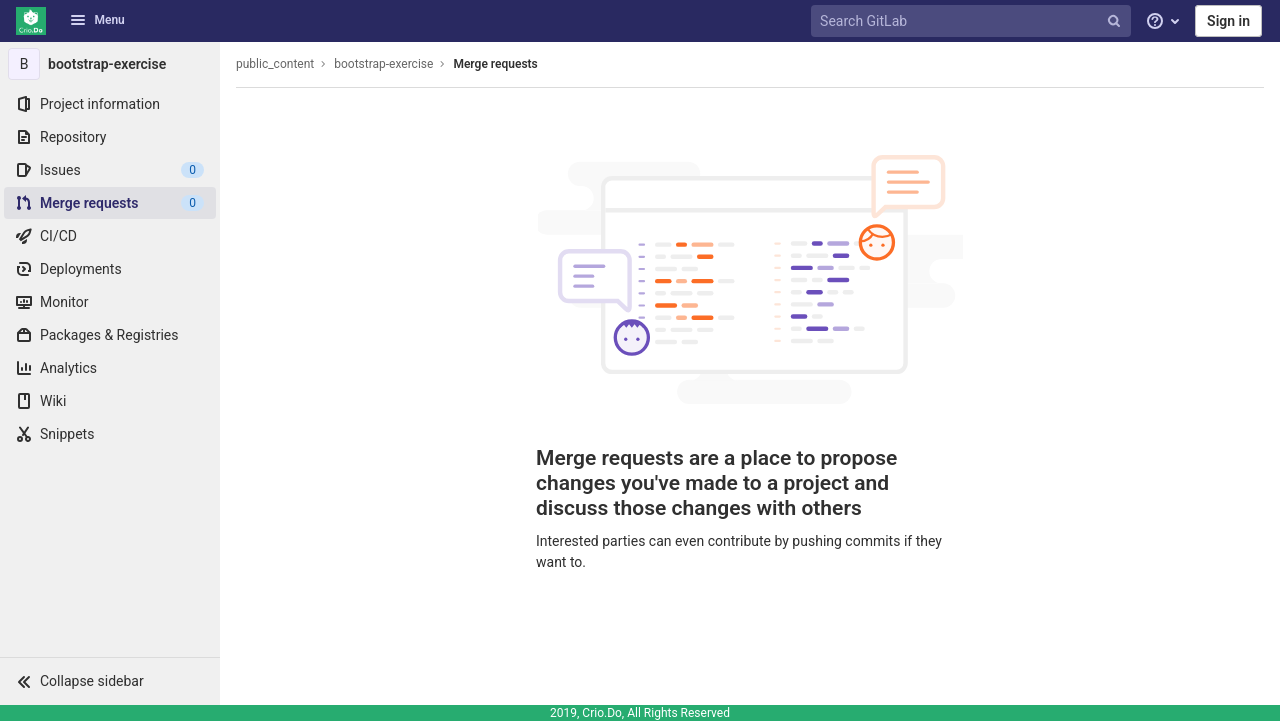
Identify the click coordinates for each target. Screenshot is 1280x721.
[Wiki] (110, 401)
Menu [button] (97, 20)
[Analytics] (110, 368)
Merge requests (495, 64)
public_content (275, 64)
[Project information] (110, 104)
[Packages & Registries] (110, 335)
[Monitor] (110, 302)
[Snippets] (110, 434)
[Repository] (110, 137)
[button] (110, 681)
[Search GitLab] (973, 21)
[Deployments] (110, 269)
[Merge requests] (110, 203)
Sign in (1228, 21)
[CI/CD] (110, 236)
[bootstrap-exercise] (110, 64)
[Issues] (110, 170)
